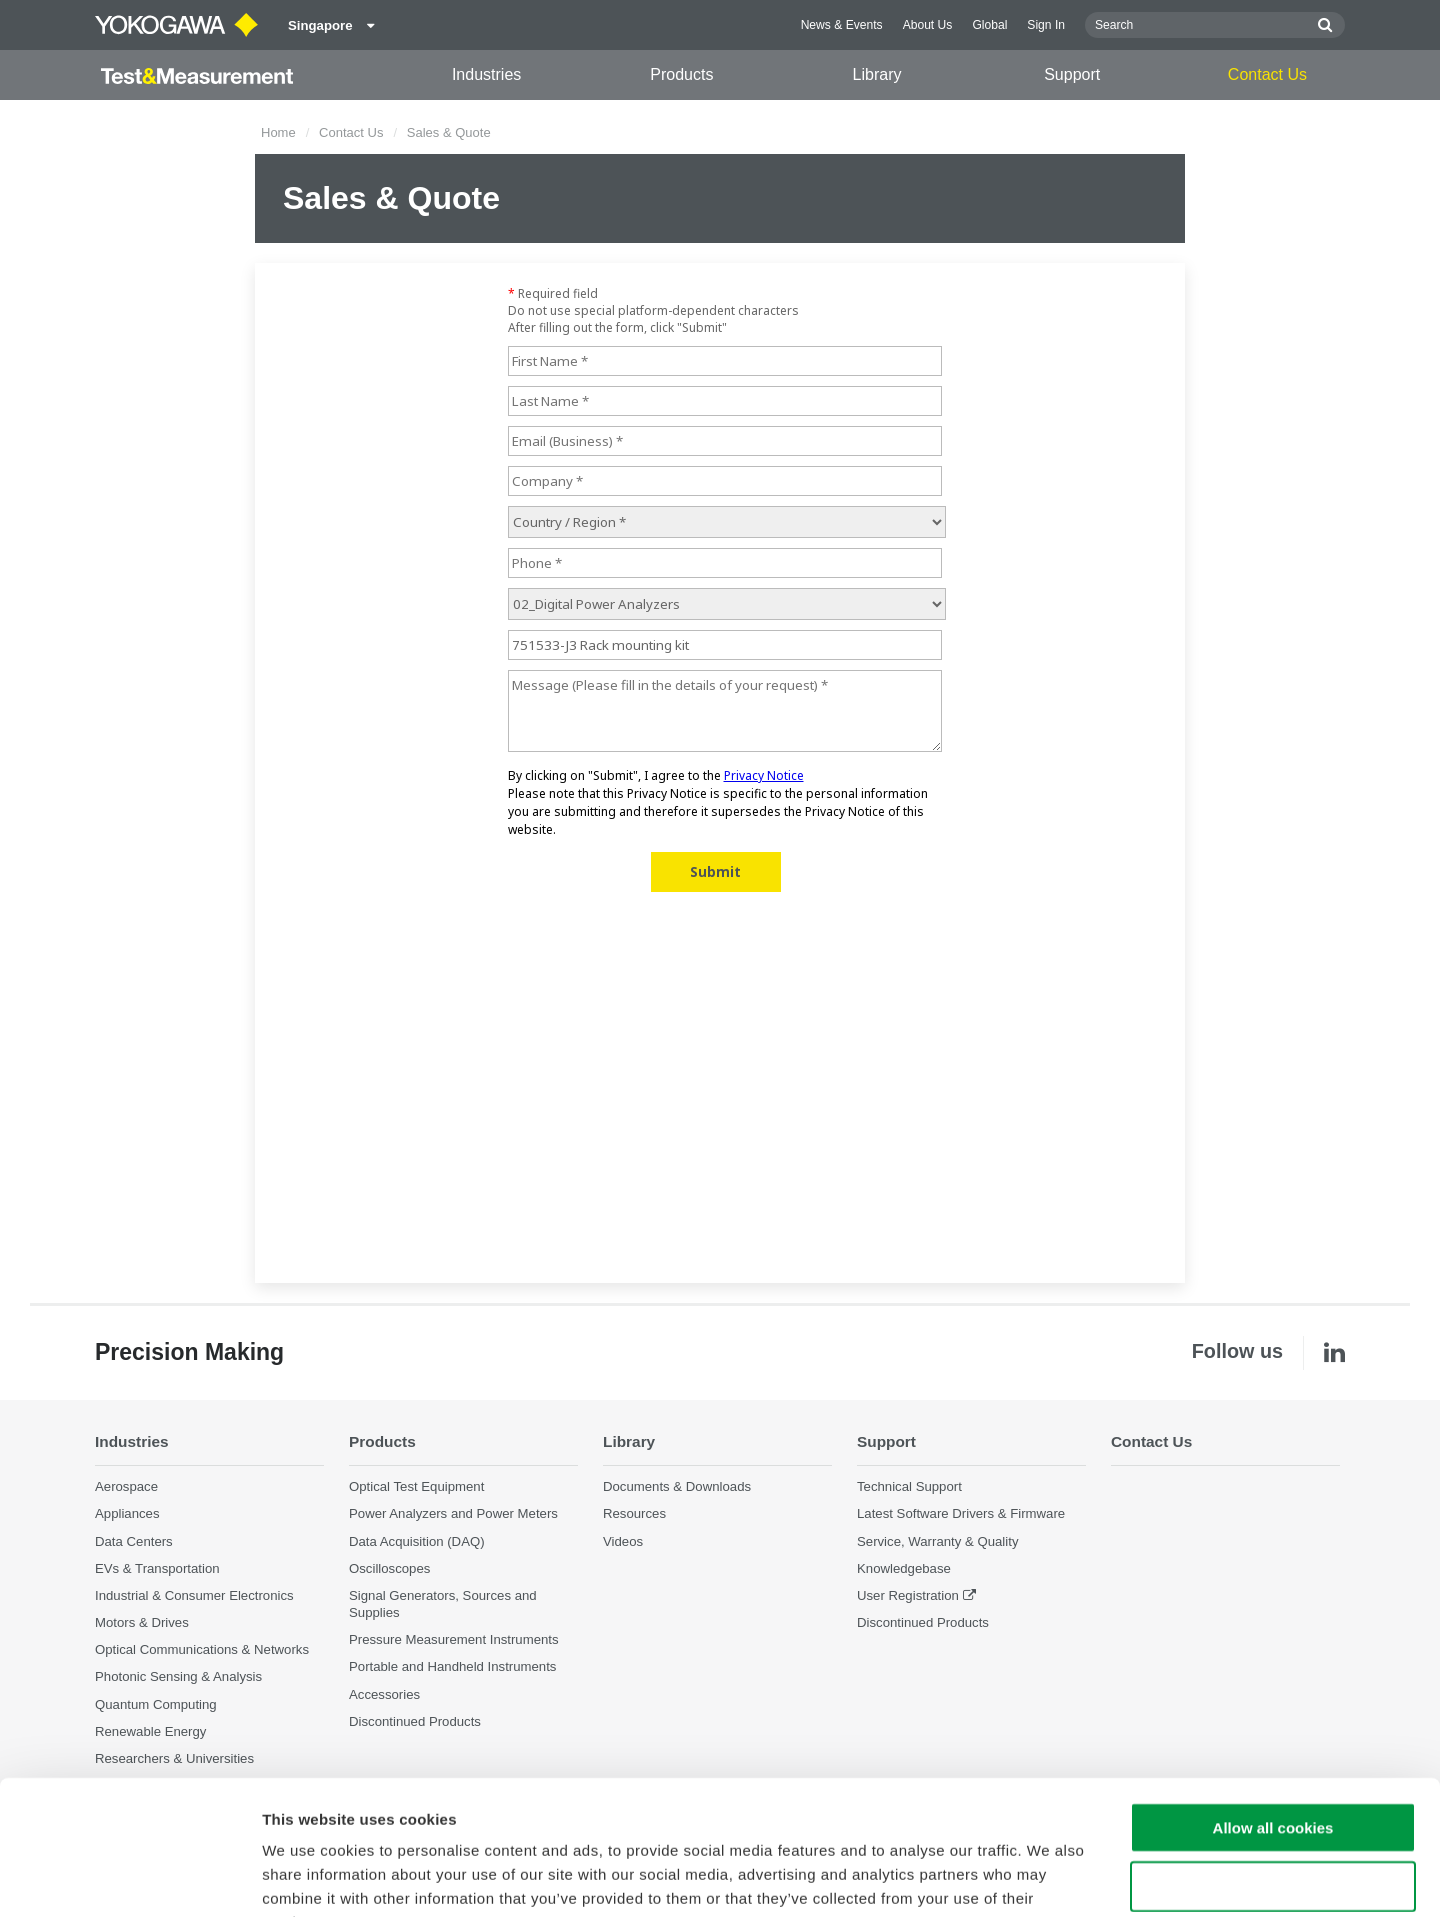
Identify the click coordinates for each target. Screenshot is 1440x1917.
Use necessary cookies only (1273, 1760)
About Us (928, 25)
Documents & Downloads (677, 1486)
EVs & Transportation (157, 1568)
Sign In (1046, 25)
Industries (486, 74)
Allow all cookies (1273, 1701)
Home (278, 132)
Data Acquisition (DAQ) (417, 1541)
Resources (634, 1513)
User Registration (908, 1595)
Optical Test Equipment (416, 1486)
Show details (1049, 1877)
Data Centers (134, 1541)
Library (877, 74)
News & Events (842, 25)
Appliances (127, 1513)
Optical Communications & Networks (202, 1649)
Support (1072, 74)
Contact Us (1267, 74)
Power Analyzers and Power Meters (453, 1513)
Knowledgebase (904, 1568)
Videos (623, 1541)
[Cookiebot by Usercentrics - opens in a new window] (129, 1878)
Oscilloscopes (389, 1568)
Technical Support (909, 1486)
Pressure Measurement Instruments (454, 1639)
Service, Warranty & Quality (937, 1541)
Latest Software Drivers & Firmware (961, 1513)
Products (681, 74)
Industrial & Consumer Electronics (194, 1595)
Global (989, 25)
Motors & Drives (142, 1622)
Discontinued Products (923, 1622)
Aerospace (126, 1486)
